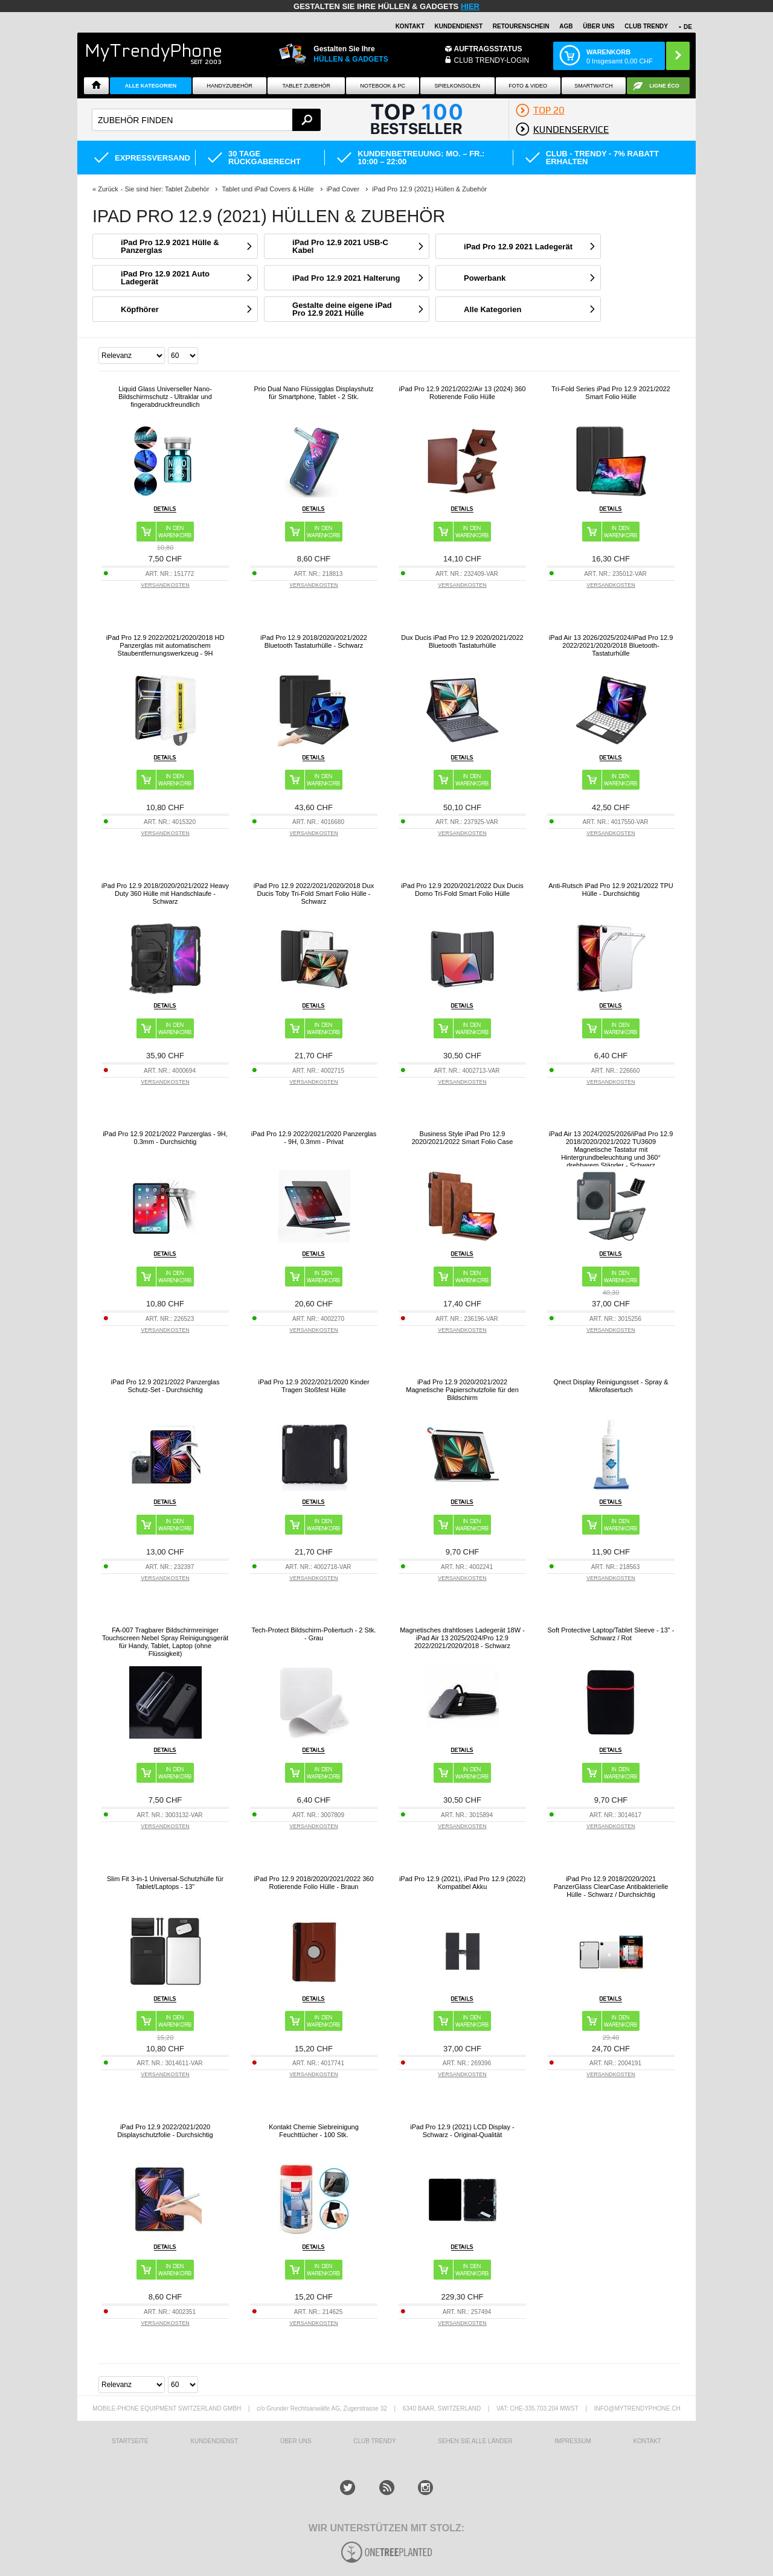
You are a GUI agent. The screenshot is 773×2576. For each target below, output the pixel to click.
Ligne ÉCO (664, 86)
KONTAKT (647, 2441)
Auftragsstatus (488, 49)
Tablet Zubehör (306, 86)
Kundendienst (459, 26)
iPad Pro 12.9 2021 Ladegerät (518, 247)
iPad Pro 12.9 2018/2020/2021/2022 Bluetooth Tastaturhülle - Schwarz (313, 641)
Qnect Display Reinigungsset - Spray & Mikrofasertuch (610, 1385)
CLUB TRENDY (646, 26)
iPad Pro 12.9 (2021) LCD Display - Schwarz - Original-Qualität (462, 2130)
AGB (566, 26)
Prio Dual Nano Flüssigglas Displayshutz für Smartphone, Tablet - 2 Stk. (313, 392)
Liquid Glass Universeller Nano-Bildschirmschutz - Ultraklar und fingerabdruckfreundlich (165, 396)
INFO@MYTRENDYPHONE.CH (637, 2408)
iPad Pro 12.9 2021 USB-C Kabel (340, 246)
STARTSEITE (130, 2441)
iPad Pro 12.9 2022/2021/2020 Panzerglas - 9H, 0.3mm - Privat (313, 1137)
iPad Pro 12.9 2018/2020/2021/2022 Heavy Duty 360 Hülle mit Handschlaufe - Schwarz (165, 893)
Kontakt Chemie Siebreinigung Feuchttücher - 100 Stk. (314, 2130)
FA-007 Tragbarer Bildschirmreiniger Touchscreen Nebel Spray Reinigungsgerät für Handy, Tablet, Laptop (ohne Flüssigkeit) (165, 1641)
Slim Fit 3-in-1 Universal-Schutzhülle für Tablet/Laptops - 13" (165, 1882)
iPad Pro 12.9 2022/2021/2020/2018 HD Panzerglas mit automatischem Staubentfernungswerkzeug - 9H (165, 645)
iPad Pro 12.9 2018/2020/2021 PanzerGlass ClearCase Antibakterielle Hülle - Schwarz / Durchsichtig (611, 1886)
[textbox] (206, 120)
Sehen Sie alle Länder (475, 2441)
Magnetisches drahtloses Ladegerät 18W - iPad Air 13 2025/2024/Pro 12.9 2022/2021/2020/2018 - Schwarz (462, 1637)
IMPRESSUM (572, 2441)
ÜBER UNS (598, 26)
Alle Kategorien (150, 86)
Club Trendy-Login (492, 60)
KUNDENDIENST (214, 2441)
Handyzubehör (229, 86)
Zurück (108, 189)
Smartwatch (593, 86)
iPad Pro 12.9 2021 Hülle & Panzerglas (170, 246)
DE (688, 27)
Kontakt (410, 26)
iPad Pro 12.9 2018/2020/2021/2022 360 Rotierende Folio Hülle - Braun (313, 1882)
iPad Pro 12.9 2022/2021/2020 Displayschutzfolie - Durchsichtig (165, 2130)
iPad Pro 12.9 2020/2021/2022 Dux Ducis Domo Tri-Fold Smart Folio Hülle (462, 889)
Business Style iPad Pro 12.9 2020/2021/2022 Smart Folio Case (462, 1137)
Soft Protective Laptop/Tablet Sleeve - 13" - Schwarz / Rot (611, 1633)
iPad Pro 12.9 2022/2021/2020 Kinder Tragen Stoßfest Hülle (313, 1385)
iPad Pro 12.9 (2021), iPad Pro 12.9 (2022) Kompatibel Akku (462, 1882)
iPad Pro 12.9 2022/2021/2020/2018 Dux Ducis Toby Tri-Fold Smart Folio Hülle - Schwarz (314, 893)
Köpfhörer (140, 309)
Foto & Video (527, 86)
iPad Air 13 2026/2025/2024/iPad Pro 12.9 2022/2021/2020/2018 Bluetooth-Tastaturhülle (611, 645)
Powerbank (484, 278)
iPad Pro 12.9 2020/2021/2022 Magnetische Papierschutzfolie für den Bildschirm (462, 1389)
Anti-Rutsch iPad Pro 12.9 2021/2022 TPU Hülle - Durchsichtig (610, 889)
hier (470, 6)
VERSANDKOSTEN (165, 585)
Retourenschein (521, 26)
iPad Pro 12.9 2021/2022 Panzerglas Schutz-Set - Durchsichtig (165, 1385)
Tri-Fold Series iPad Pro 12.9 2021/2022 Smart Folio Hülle (610, 392)
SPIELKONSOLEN (458, 86)
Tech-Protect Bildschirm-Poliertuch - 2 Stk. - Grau (313, 1633)
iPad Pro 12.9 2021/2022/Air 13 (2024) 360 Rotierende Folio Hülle (462, 392)
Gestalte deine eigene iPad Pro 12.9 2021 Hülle (342, 309)
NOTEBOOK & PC (382, 86)
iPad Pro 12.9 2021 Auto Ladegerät (165, 278)
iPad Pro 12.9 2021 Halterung (346, 278)
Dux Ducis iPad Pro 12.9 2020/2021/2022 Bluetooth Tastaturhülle (462, 641)
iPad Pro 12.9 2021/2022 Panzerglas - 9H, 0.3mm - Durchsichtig (165, 1137)
